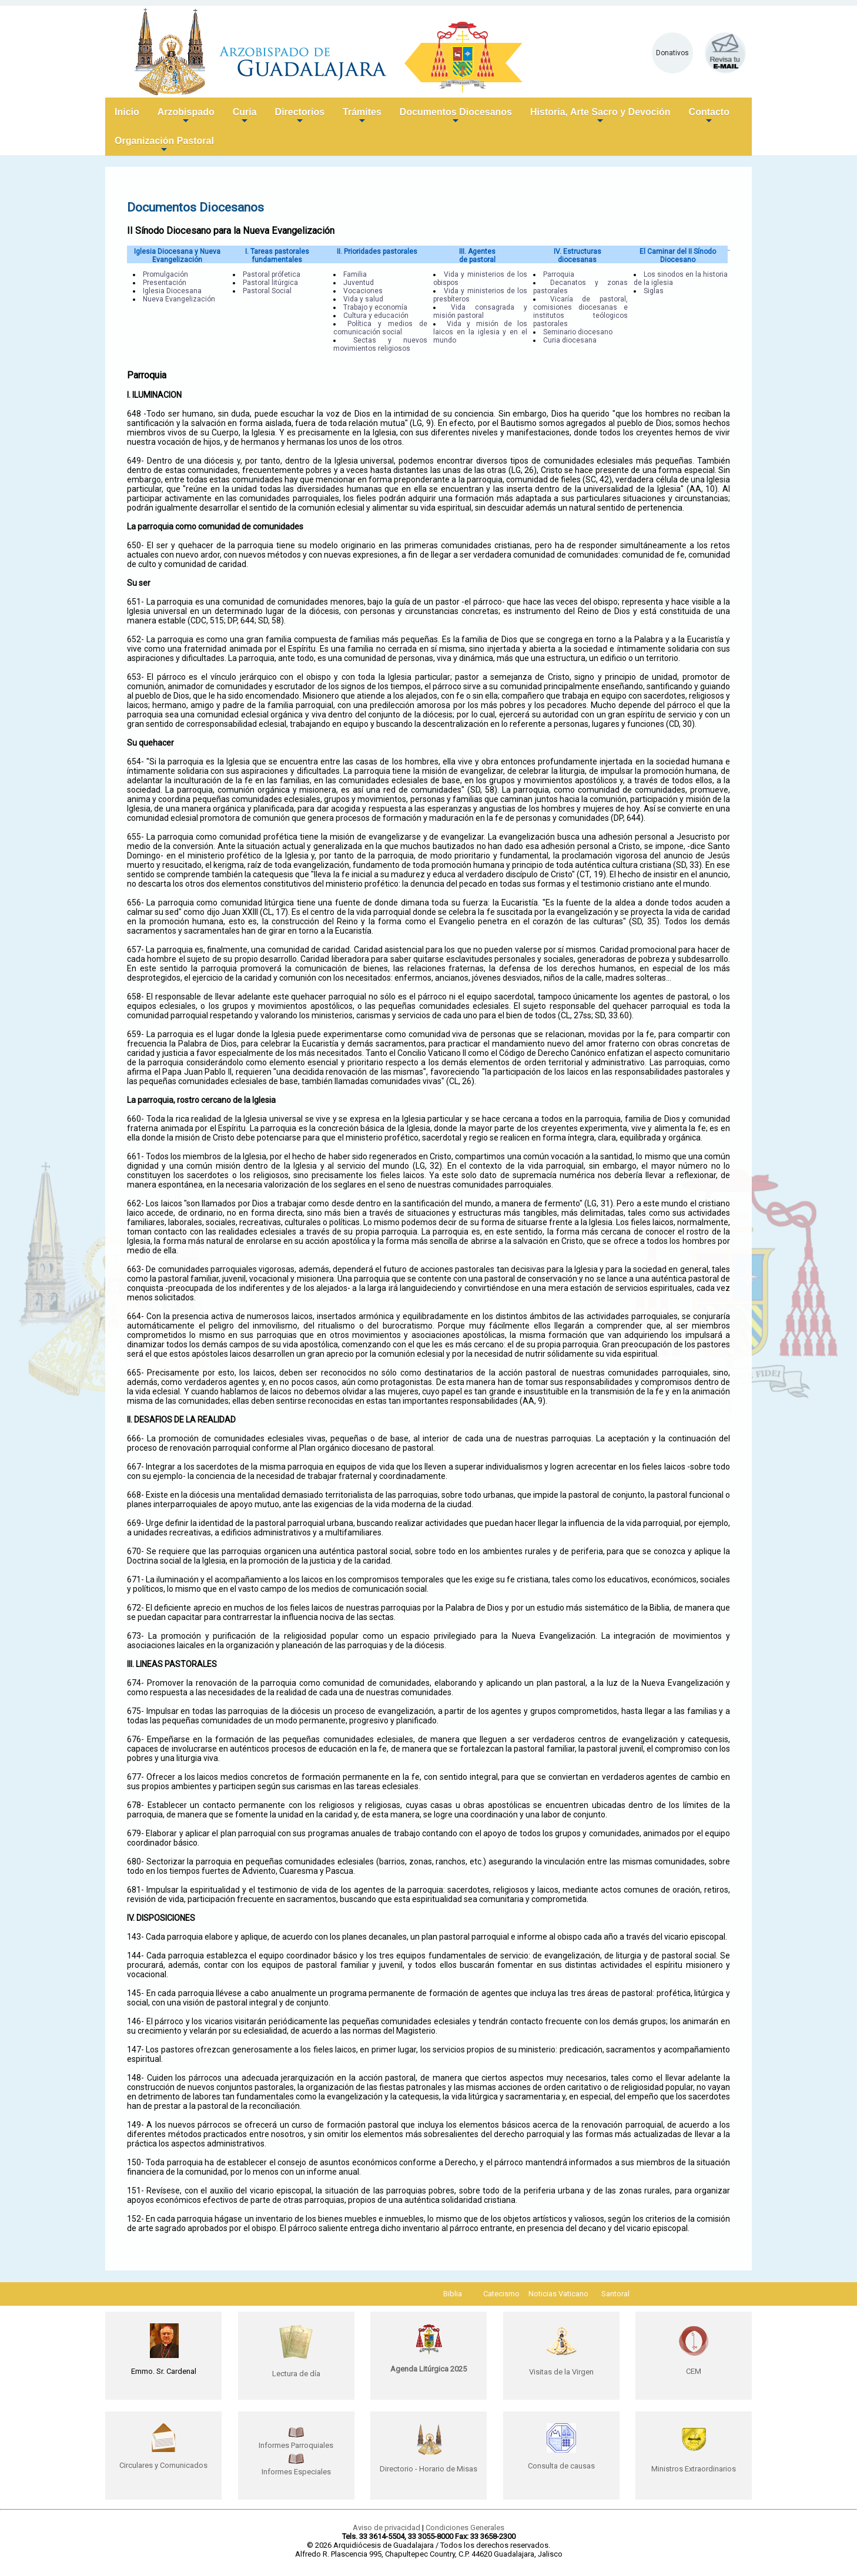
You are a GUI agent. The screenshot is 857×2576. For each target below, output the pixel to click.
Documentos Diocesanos (456, 116)
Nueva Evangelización (179, 299)
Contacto (709, 116)
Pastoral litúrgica (270, 283)
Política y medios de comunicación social (380, 328)
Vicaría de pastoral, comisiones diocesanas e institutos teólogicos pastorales (580, 311)
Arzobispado (186, 116)
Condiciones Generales (465, 2527)
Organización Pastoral (164, 145)
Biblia (452, 2293)
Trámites (362, 116)
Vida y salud (363, 299)
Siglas (654, 291)
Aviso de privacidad (386, 2527)
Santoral (615, 2293)
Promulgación (165, 274)
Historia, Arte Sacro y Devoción (600, 116)
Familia (355, 274)
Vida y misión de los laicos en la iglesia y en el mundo (480, 332)
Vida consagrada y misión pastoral (480, 311)
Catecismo (501, 2293)
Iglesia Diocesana (172, 291)
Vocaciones (363, 291)
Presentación (164, 283)
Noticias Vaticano (558, 2293)
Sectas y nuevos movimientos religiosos (380, 344)
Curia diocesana (570, 340)
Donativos (672, 53)
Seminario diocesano (577, 332)
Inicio (127, 112)
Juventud (358, 283)
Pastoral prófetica (271, 274)
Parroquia (558, 274)
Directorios (299, 116)
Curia (245, 116)
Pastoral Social (267, 291)
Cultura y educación (376, 315)
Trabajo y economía (375, 307)
